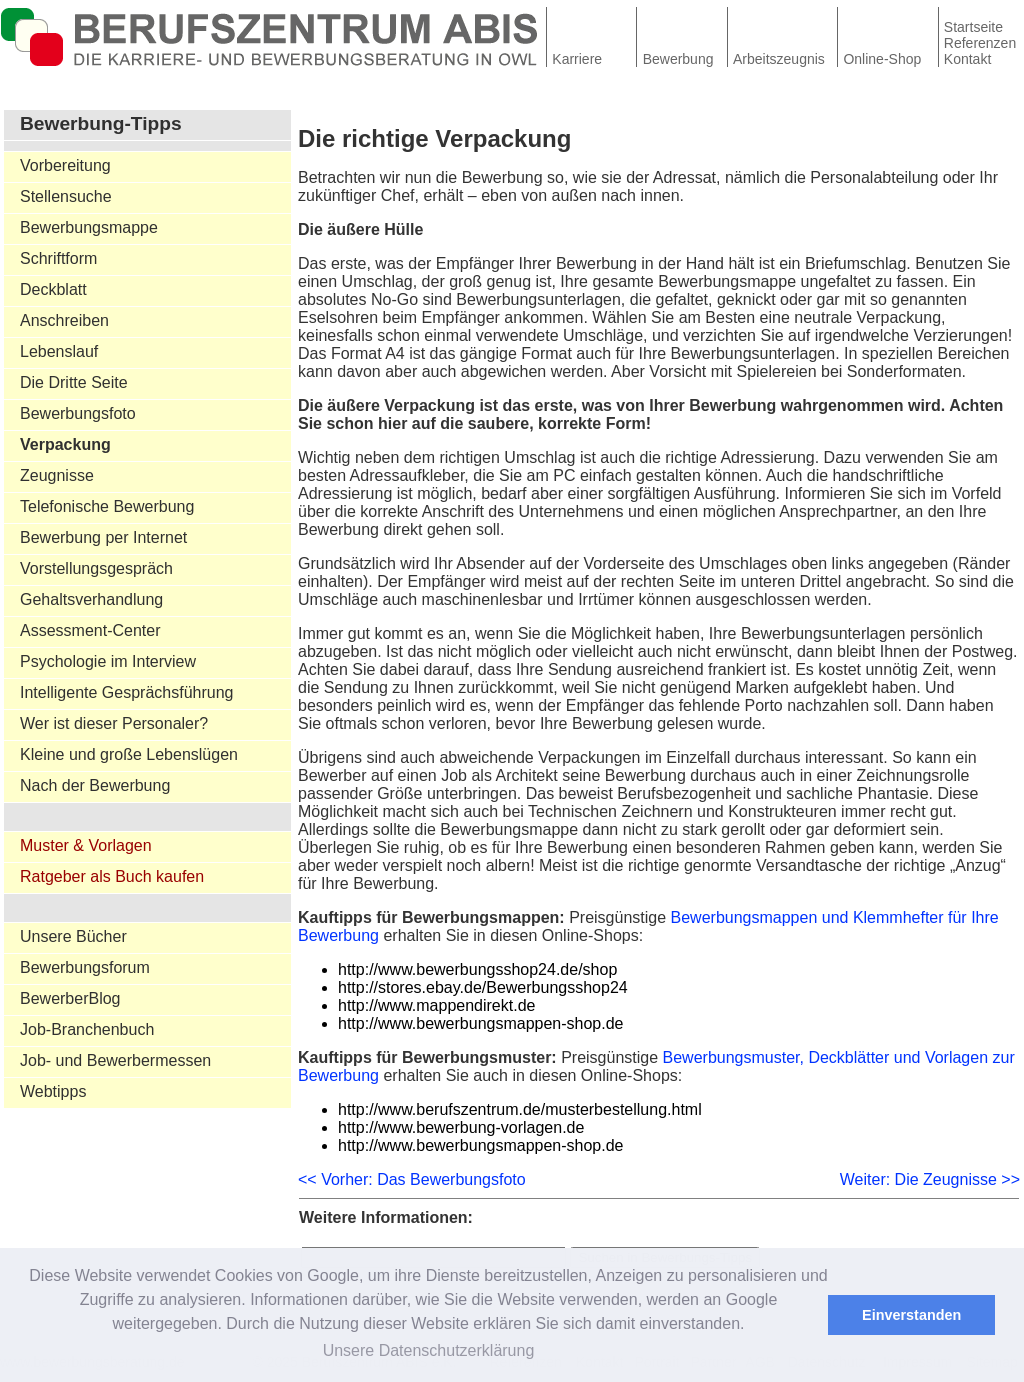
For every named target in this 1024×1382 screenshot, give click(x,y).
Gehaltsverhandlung (91, 599)
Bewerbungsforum (85, 967)
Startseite (973, 27)
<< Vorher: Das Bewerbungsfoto (412, 1179)
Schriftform (58, 258)
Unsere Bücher (73, 936)
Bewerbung (678, 59)
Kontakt (967, 59)
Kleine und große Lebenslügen (129, 754)
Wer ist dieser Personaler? (114, 723)
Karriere (577, 59)
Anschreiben (64, 320)
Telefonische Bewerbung (107, 506)
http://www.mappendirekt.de (436, 1005)
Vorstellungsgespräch (96, 568)
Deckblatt (53, 289)
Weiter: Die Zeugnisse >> (930, 1179)
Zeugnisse (57, 475)
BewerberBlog (70, 998)
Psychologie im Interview (108, 661)
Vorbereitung (65, 165)
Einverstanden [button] (911, 1315)
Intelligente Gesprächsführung (126, 692)
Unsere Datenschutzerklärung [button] (429, 1350)
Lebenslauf (59, 351)
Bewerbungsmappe (89, 227)
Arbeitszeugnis (779, 59)
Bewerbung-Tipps (101, 123)
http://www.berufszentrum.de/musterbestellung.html (520, 1109)
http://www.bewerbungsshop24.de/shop (477, 969)
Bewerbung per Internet (103, 537)
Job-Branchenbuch (87, 1029)
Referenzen (980, 43)
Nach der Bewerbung (95, 785)
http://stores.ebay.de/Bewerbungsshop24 (483, 987)
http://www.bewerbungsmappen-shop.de (481, 1023)
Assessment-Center (90, 630)
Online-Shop (882, 59)
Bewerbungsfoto (78, 413)
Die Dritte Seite (74, 382)
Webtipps (53, 1091)
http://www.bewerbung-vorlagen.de (461, 1127)
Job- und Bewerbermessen (115, 1060)
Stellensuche (66, 196)
